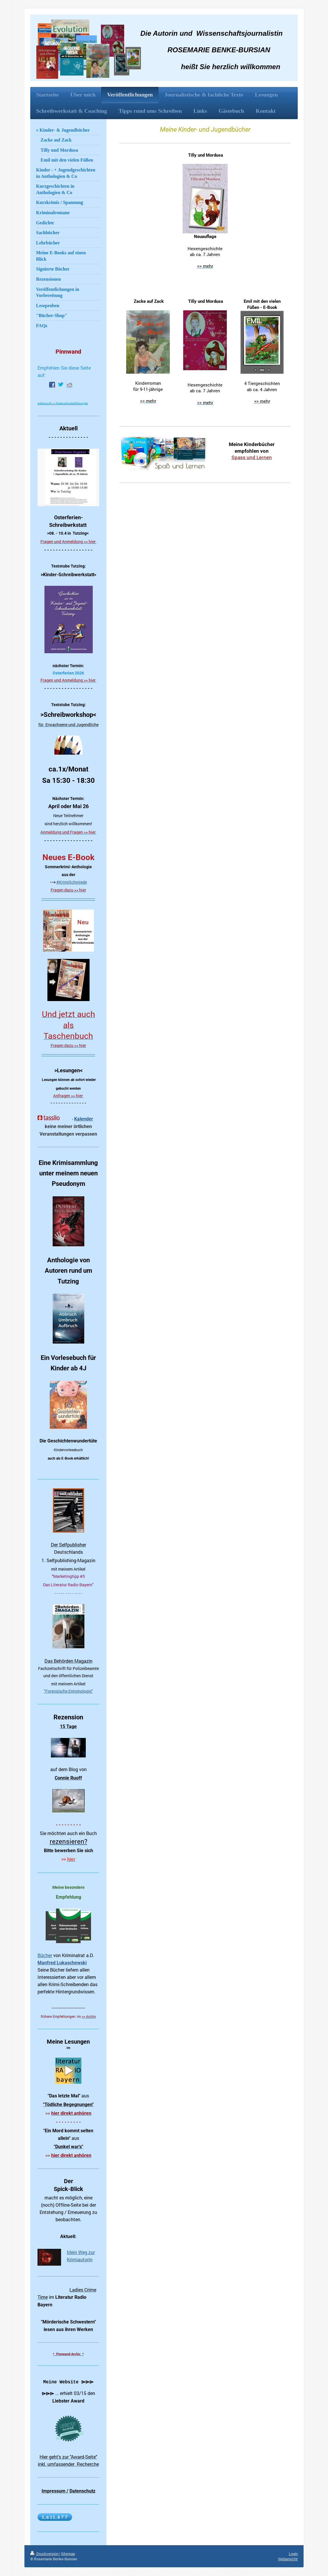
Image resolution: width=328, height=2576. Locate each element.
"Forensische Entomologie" (68, 1691)
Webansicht (288, 2558)
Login (293, 2553)
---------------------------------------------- (68, 898)
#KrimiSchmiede (71, 882)
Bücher (45, 1955)
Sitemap (68, 2553)
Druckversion (44, 2553)
